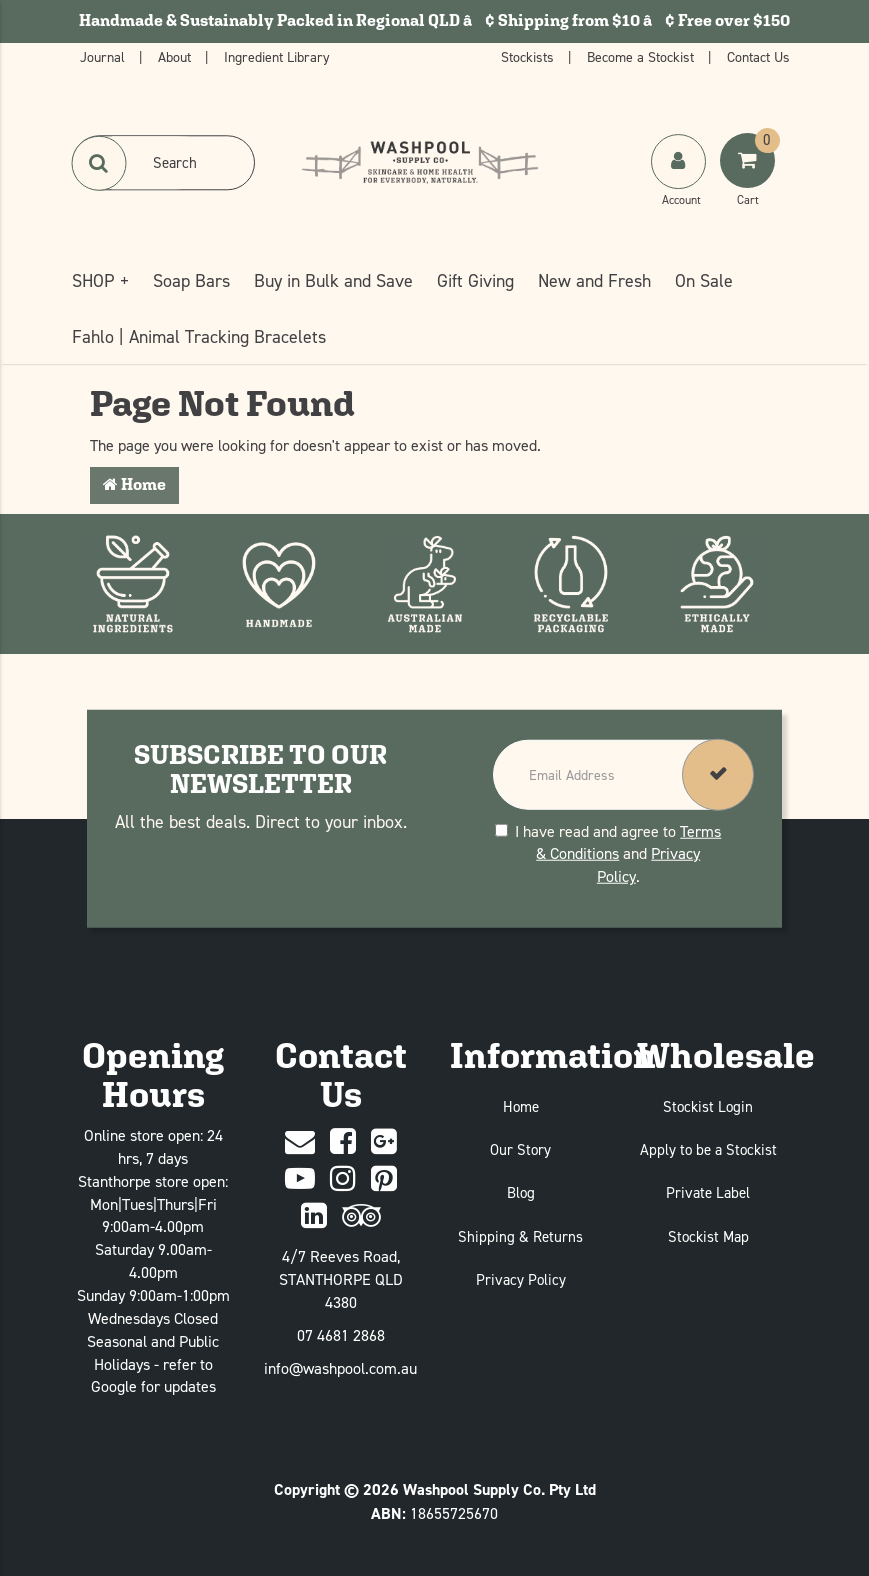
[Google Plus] (384, 1142)
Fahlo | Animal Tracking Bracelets (199, 336)
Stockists (529, 56)
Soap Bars (191, 280)
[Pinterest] (384, 1179)
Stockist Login (708, 1106)
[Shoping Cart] (750, 181)
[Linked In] (314, 1216)
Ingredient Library (277, 56)
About (176, 56)
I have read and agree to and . (608, 853)
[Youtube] (300, 1179)
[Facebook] (343, 1142)
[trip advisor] (361, 1216)
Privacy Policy (521, 1279)
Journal (104, 56)
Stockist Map (708, 1236)
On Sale (704, 280)
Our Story (520, 1149)
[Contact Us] (300, 1142)
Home (134, 484)
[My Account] (680, 181)
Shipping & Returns (520, 1236)
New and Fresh (594, 280)
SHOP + (100, 280)
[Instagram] (343, 1179)
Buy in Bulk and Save (333, 280)
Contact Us (758, 56)
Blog (521, 1192)
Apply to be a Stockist (708, 1149)
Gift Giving (475, 280)
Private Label (708, 1192)
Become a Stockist (642, 56)
